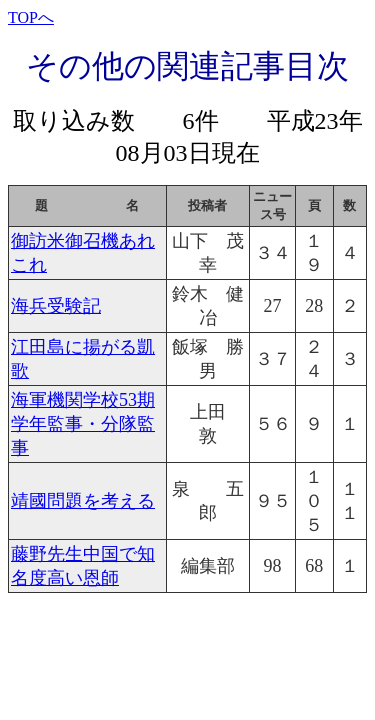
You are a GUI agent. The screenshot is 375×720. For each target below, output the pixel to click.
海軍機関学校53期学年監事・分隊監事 (83, 424)
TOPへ (31, 17)
